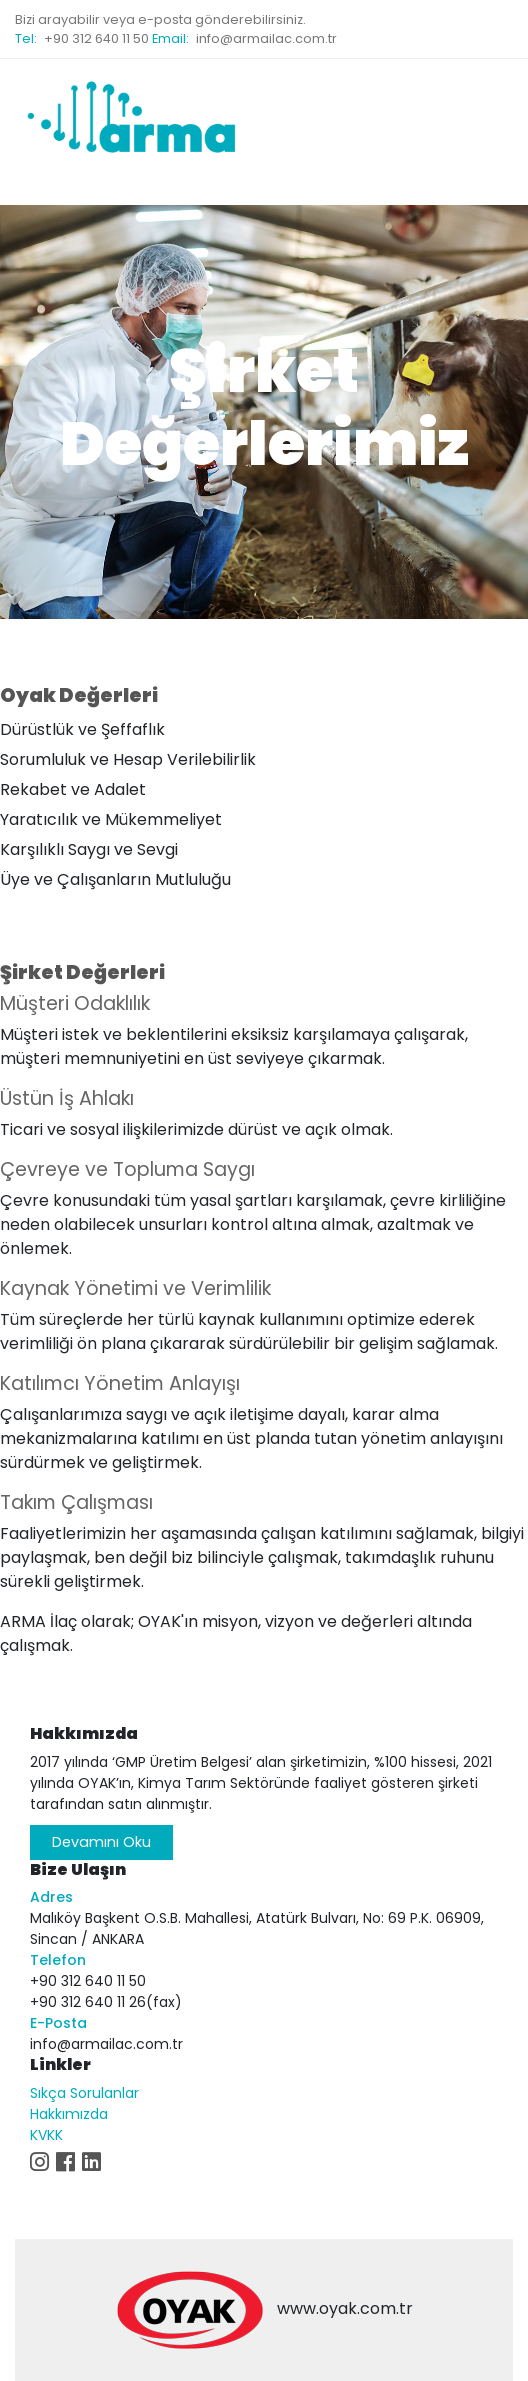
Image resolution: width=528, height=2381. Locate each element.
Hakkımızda (69, 2114)
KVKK (46, 2135)
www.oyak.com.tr (345, 2308)
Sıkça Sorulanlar (84, 2093)
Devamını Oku (101, 1842)
